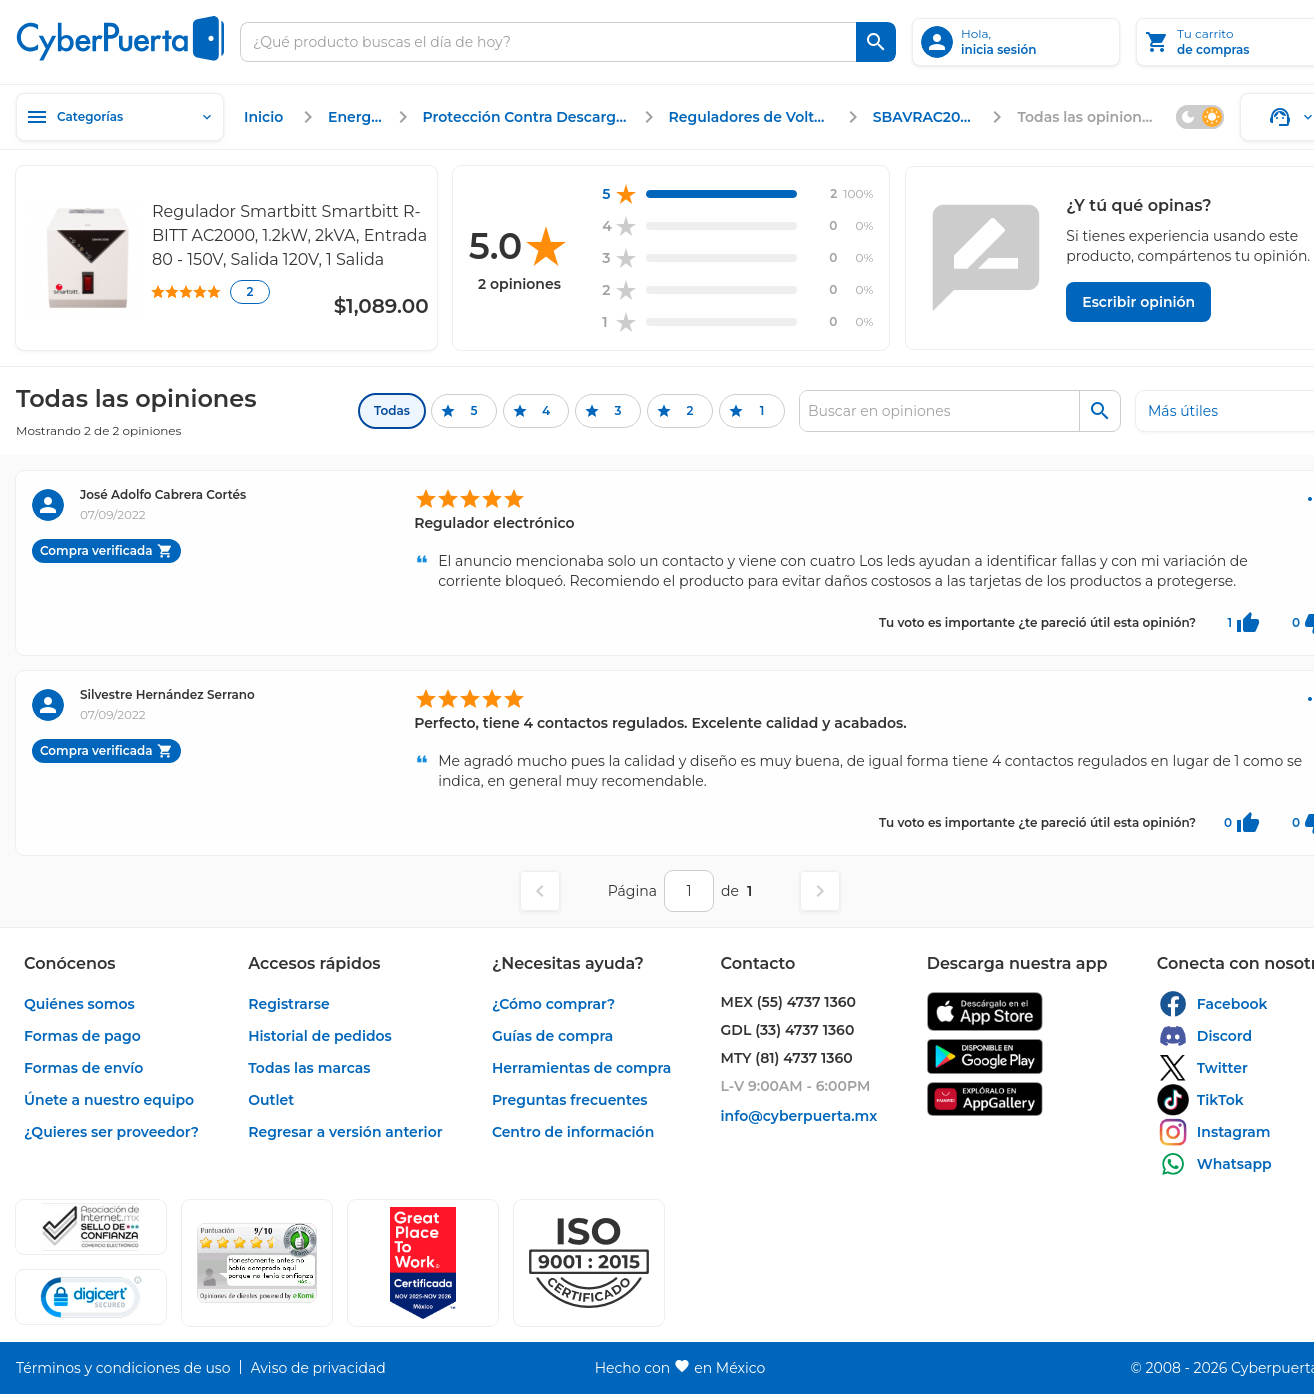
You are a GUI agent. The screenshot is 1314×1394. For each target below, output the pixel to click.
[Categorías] (120, 117)
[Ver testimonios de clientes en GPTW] (423, 1263)
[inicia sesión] (1016, 42)
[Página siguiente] (820, 891)
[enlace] (266, 117)
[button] (589, 1263)
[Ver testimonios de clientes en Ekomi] (257, 1263)
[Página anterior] (540, 891)
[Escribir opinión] (1138, 302)
